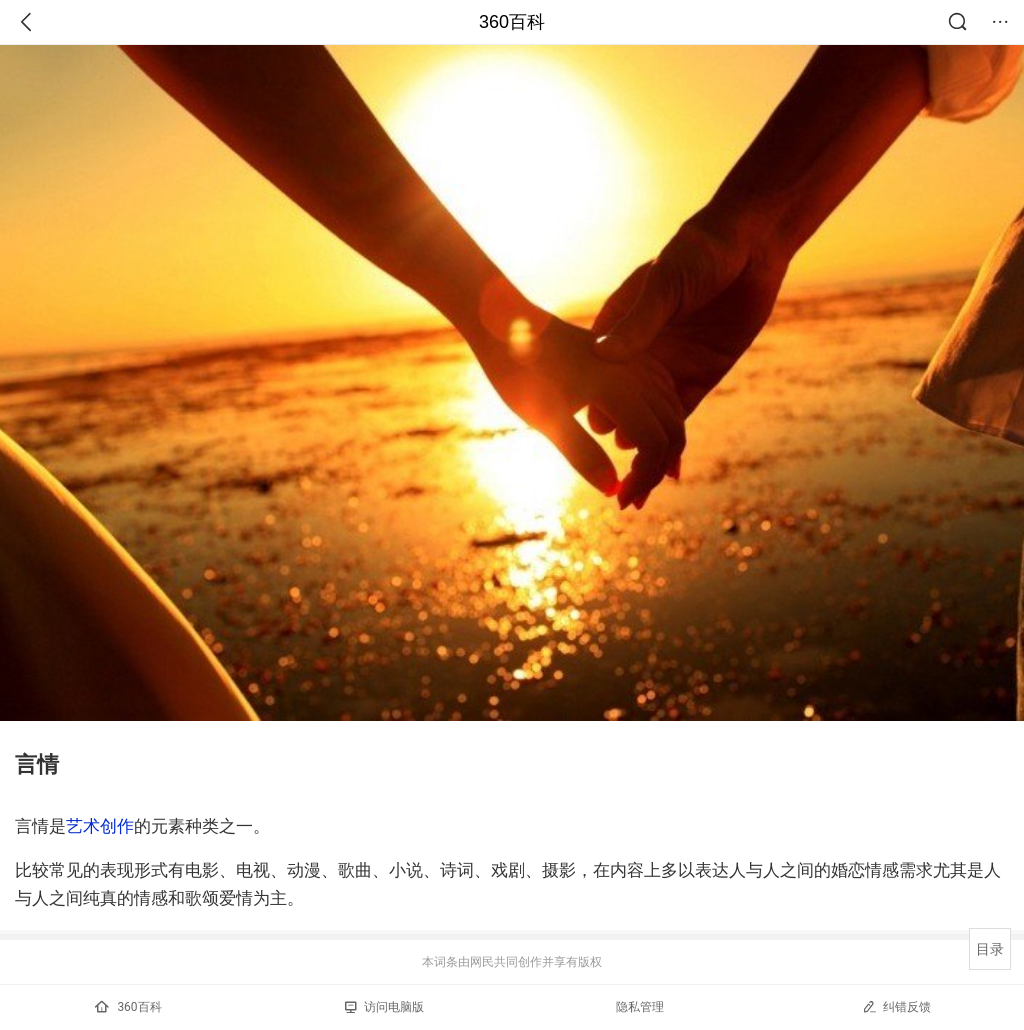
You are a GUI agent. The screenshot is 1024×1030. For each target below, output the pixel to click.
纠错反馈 (896, 1006)
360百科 (512, 22)
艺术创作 (100, 826)
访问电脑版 (384, 1007)
